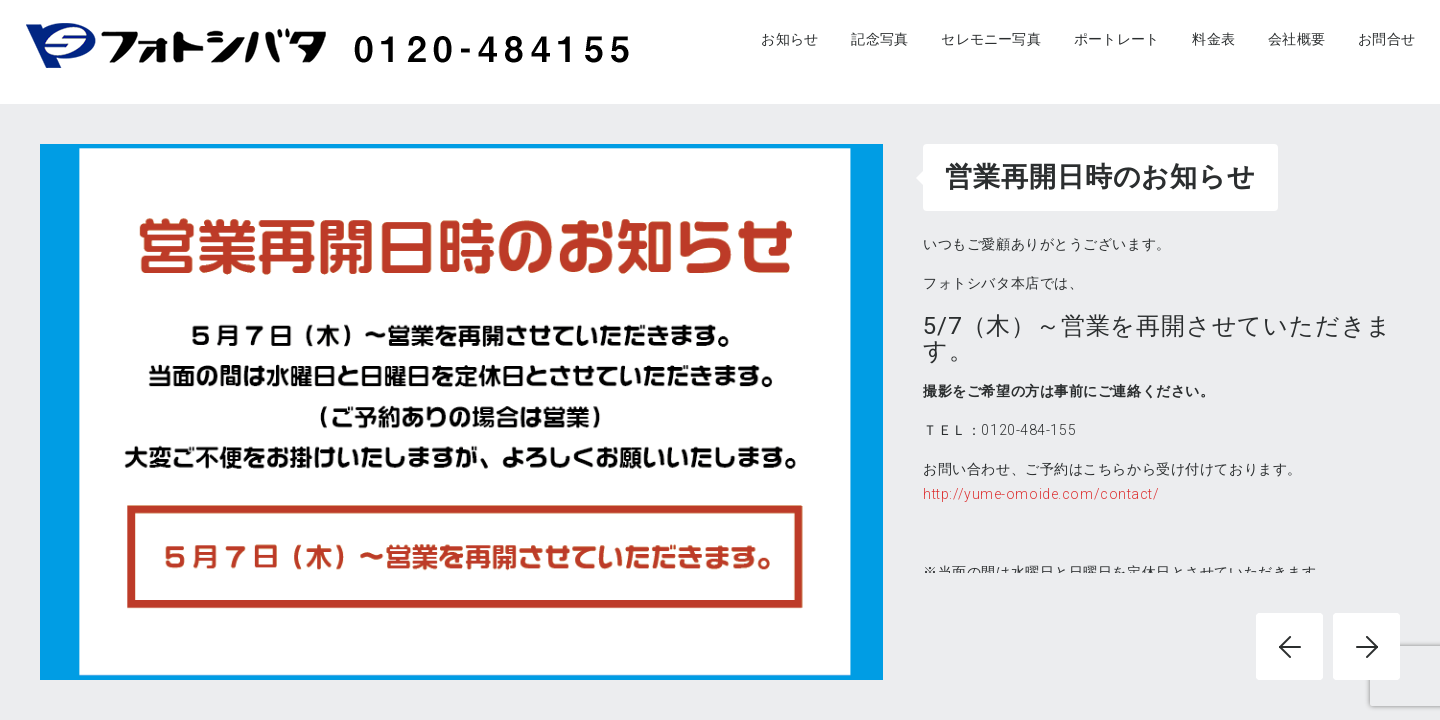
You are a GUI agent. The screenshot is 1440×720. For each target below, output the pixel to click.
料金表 (1213, 39)
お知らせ (789, 39)
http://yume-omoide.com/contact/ (1041, 494)
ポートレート (1116, 39)
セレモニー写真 (990, 39)
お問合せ (1386, 39)
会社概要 (1296, 39)
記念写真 (879, 39)
